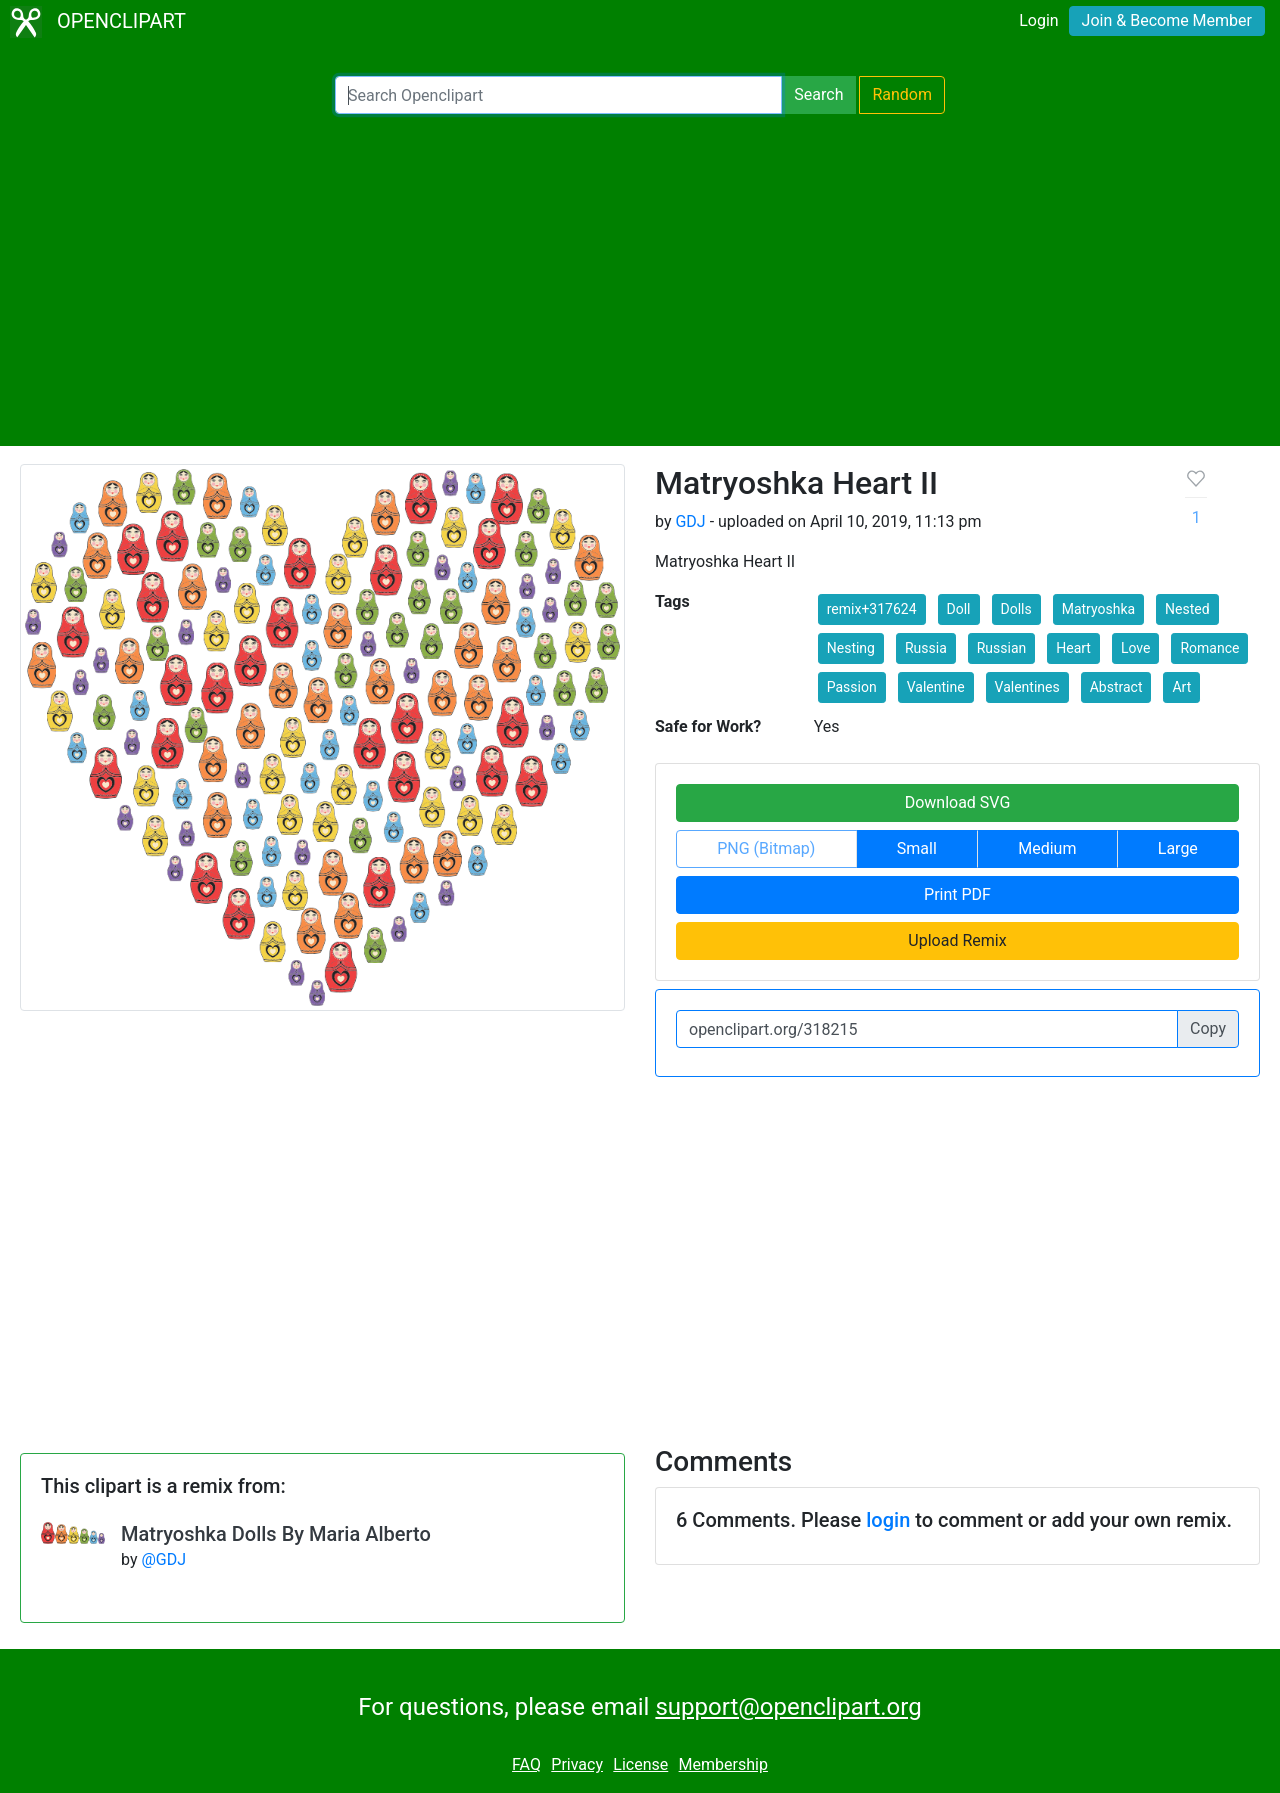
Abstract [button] (1116, 687)
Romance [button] (1209, 648)
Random (902, 94)
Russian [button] (1002, 648)
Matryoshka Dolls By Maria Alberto (276, 1534)
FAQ (526, 1764)
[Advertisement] (640, 280)
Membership (723, 1764)
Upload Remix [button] (957, 940)
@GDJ (163, 1559)
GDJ (690, 521)
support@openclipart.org (788, 1707)
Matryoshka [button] (1098, 609)
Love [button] (1136, 648)
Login (1038, 20)
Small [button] (917, 848)
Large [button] (1178, 848)
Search (818, 94)
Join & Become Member (1167, 20)
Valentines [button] (1027, 687)
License (640, 1764)
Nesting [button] (851, 648)
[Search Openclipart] (558, 95)
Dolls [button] (1016, 609)
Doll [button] (959, 609)
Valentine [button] (936, 687)
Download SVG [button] (958, 802)
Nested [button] (1187, 609)
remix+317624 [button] (872, 609)
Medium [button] (1047, 848)
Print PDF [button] (957, 894)
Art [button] (1181, 687)
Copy (1208, 1028)
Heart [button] (1073, 648)
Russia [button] (926, 648)
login (888, 1520)
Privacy (577, 1764)
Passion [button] (852, 687)
